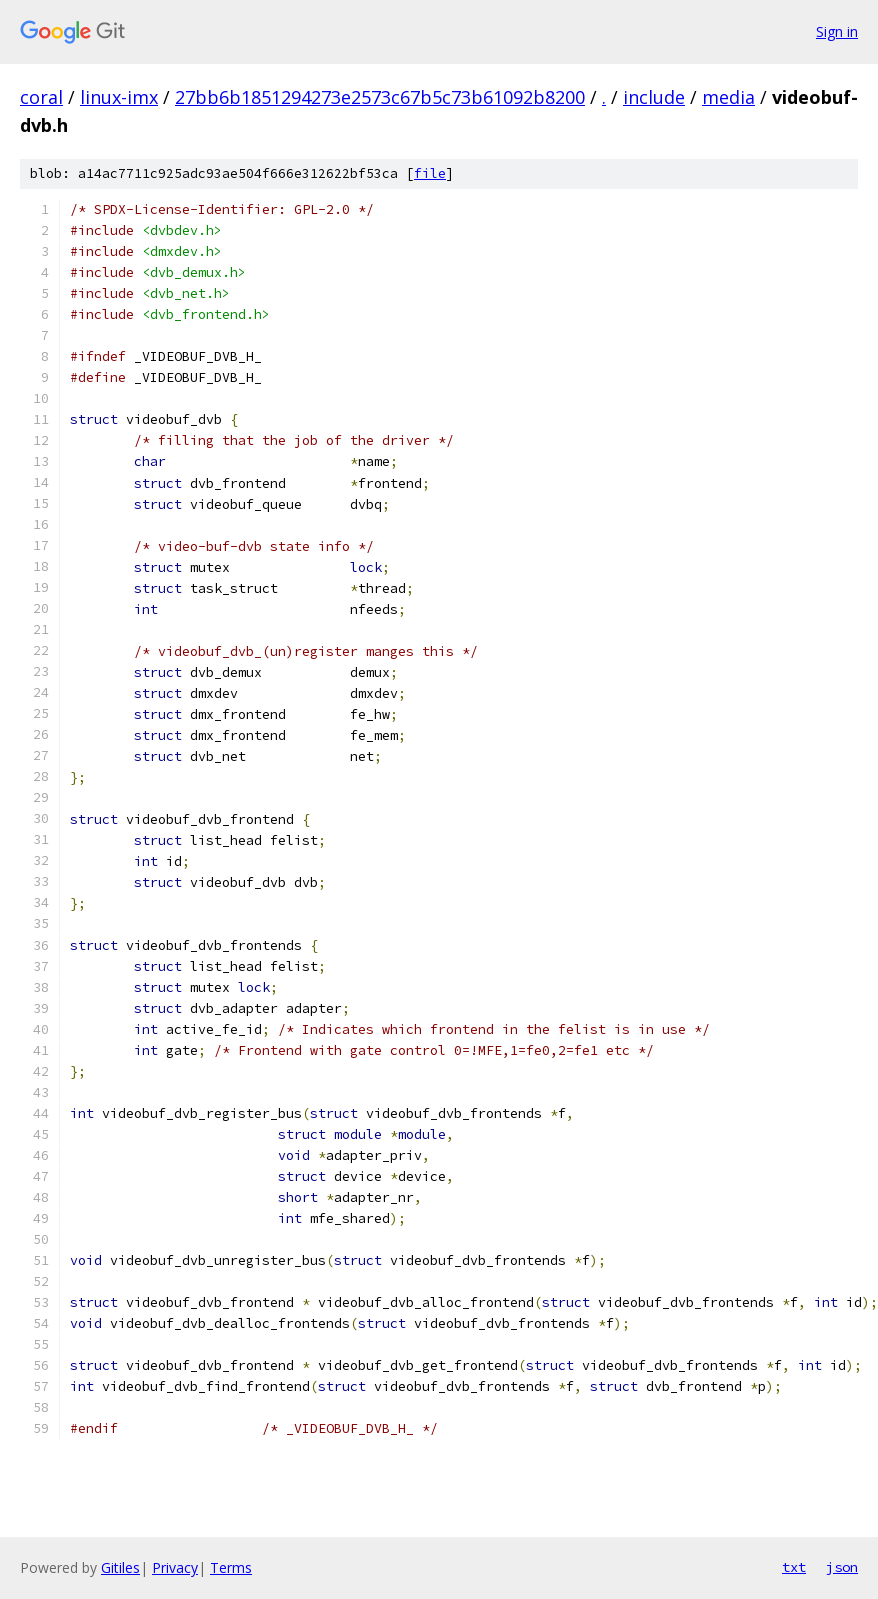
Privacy (175, 1567)
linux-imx (119, 97)
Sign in (837, 31)
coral (41, 97)
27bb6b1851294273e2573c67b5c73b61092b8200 (380, 97)
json (842, 1567)
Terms (231, 1567)
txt (794, 1567)
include (654, 97)
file (430, 173)
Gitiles (120, 1567)
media (728, 97)
